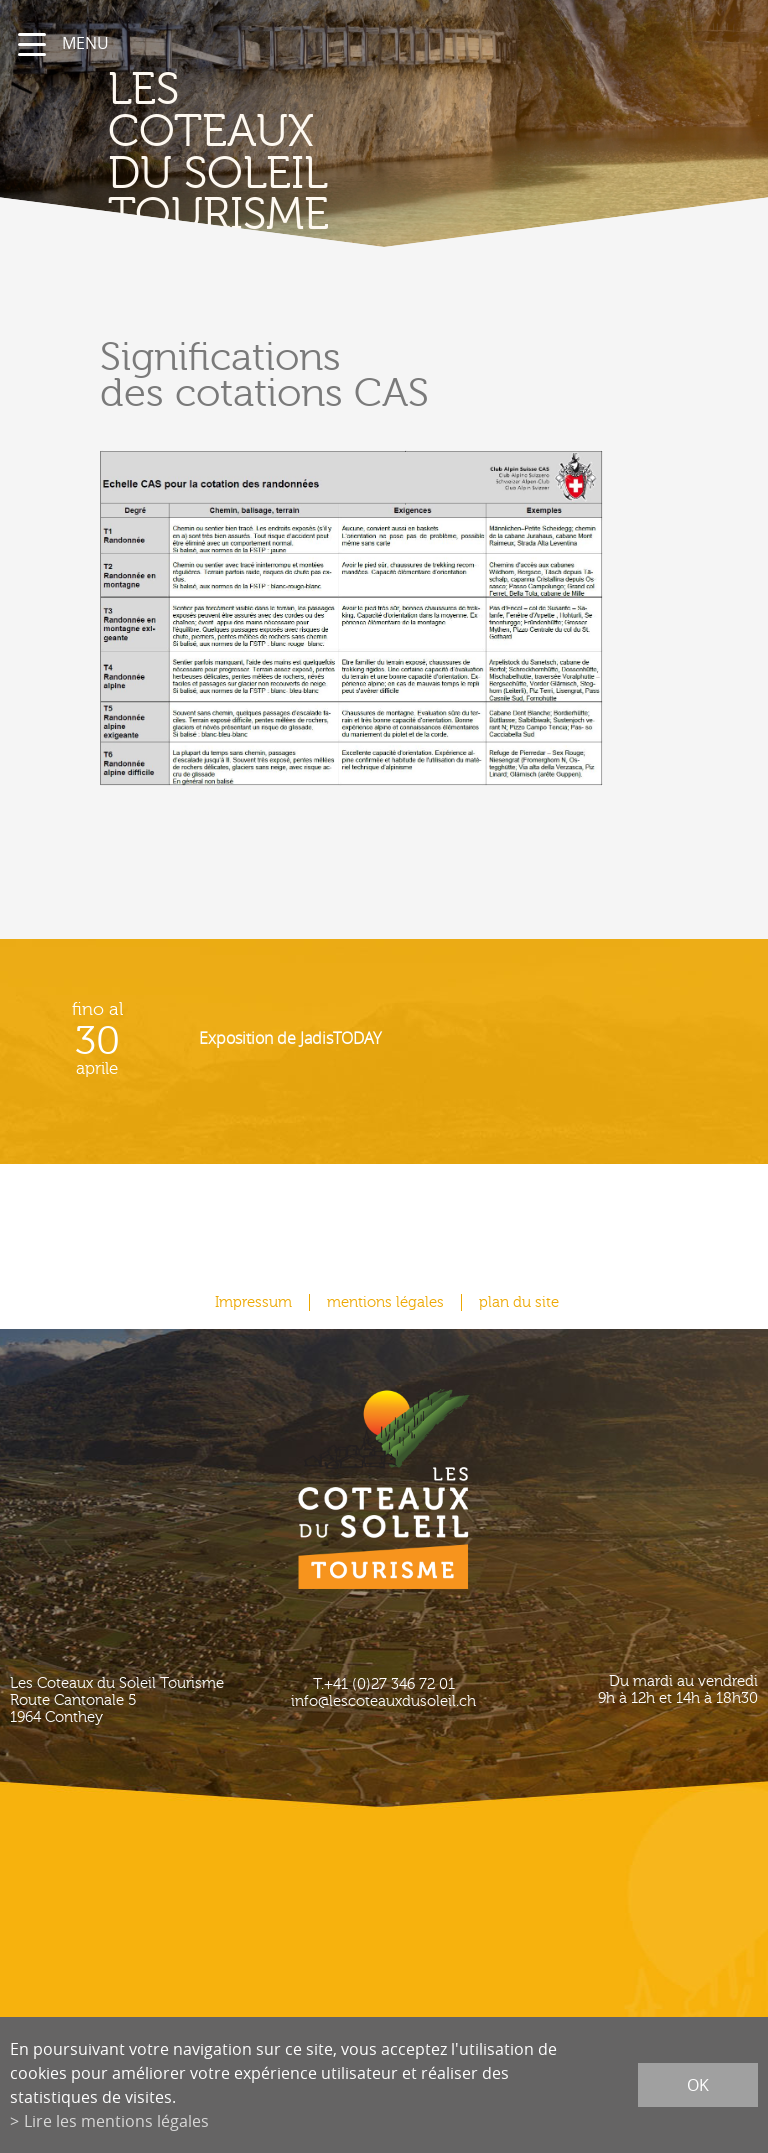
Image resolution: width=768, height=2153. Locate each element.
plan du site (519, 1302)
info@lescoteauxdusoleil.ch (383, 1701)
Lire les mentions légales (116, 2121)
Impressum (253, 1302)
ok (698, 2085)
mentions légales (385, 1302)
